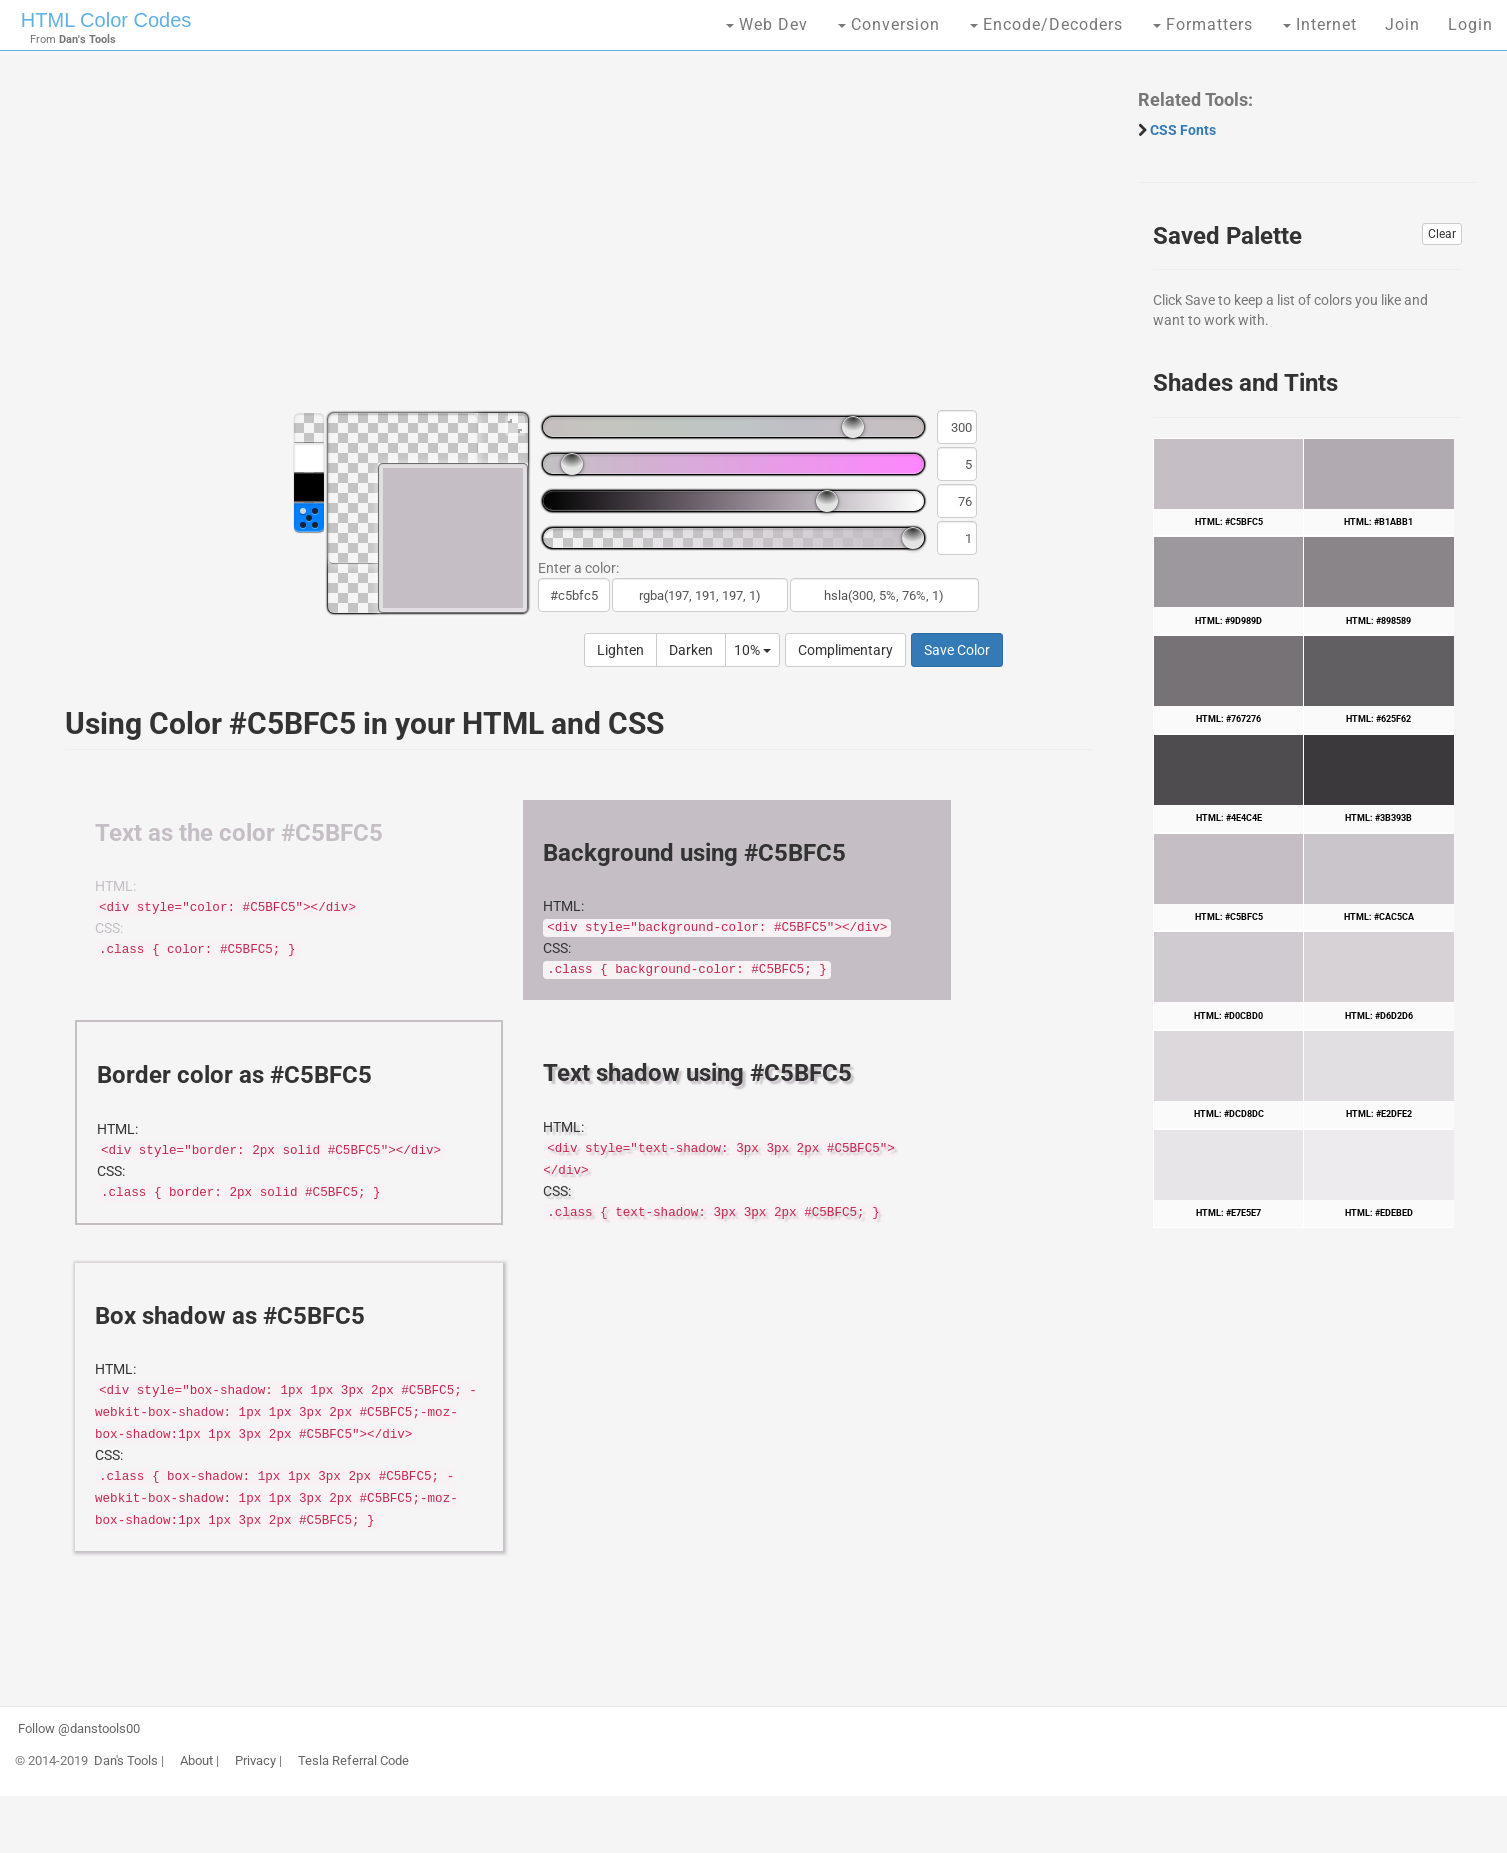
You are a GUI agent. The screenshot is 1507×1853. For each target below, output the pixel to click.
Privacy (255, 1761)
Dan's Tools (126, 1761)
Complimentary (845, 650)
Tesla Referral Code (353, 1761)
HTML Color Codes (106, 20)
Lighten (620, 650)
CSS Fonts (1183, 130)
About (196, 1761)
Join (1402, 24)
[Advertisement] (569, 240)
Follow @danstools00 (79, 1729)
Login (1470, 24)
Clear (1442, 234)
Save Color (957, 650)
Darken (691, 650)
